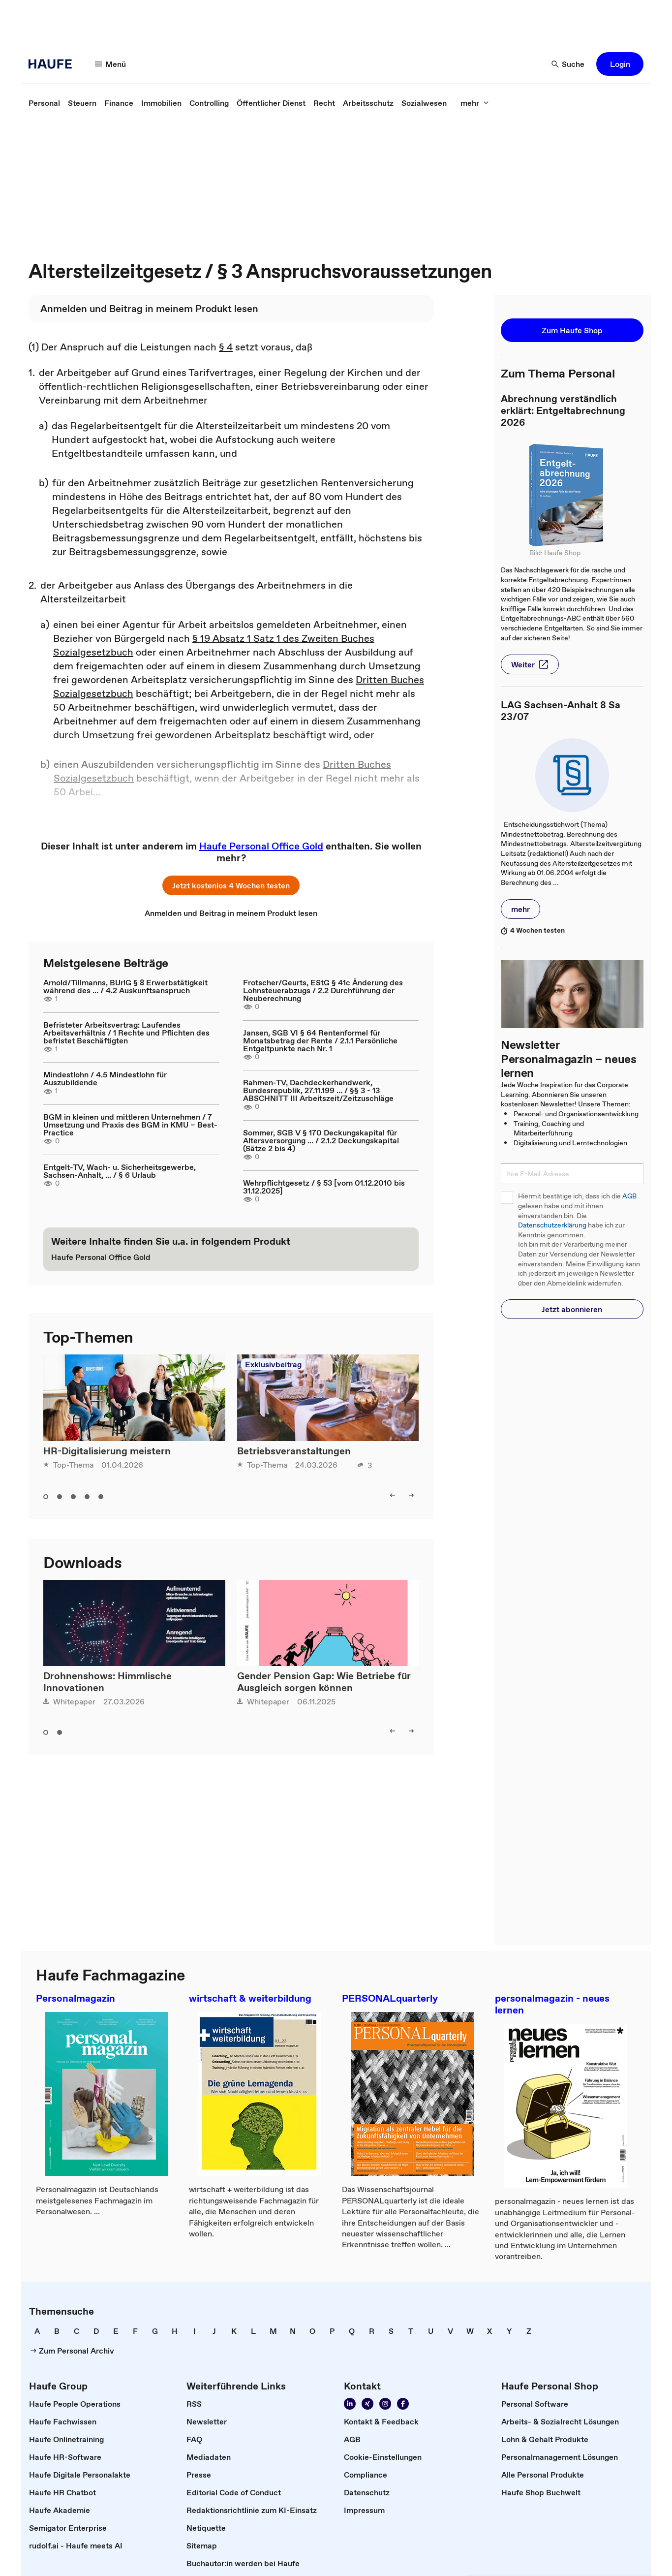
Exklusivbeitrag (273, 1364)
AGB (629, 1196)
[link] (44, 103)
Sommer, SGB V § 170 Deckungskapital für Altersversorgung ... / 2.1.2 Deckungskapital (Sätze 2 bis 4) (321, 1140)
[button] (111, 64)
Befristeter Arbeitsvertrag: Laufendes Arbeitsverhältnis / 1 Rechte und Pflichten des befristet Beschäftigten (126, 1032)
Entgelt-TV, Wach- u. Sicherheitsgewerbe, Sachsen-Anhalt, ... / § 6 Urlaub (119, 1171)
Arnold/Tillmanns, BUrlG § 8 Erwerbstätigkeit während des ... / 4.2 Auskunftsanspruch (125, 986)
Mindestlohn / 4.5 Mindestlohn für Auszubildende (105, 1078)
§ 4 (226, 347)
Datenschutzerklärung (552, 1225)
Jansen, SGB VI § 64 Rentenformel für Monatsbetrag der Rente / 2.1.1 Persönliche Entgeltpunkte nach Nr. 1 (320, 1040)
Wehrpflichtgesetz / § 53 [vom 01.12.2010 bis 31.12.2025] (324, 1186)
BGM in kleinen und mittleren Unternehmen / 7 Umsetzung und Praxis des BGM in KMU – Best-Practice (130, 1124)
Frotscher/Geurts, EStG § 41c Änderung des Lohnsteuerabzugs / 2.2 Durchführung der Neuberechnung (323, 990)
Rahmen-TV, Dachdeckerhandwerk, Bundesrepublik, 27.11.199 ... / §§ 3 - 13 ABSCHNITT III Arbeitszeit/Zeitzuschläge (318, 1090)
